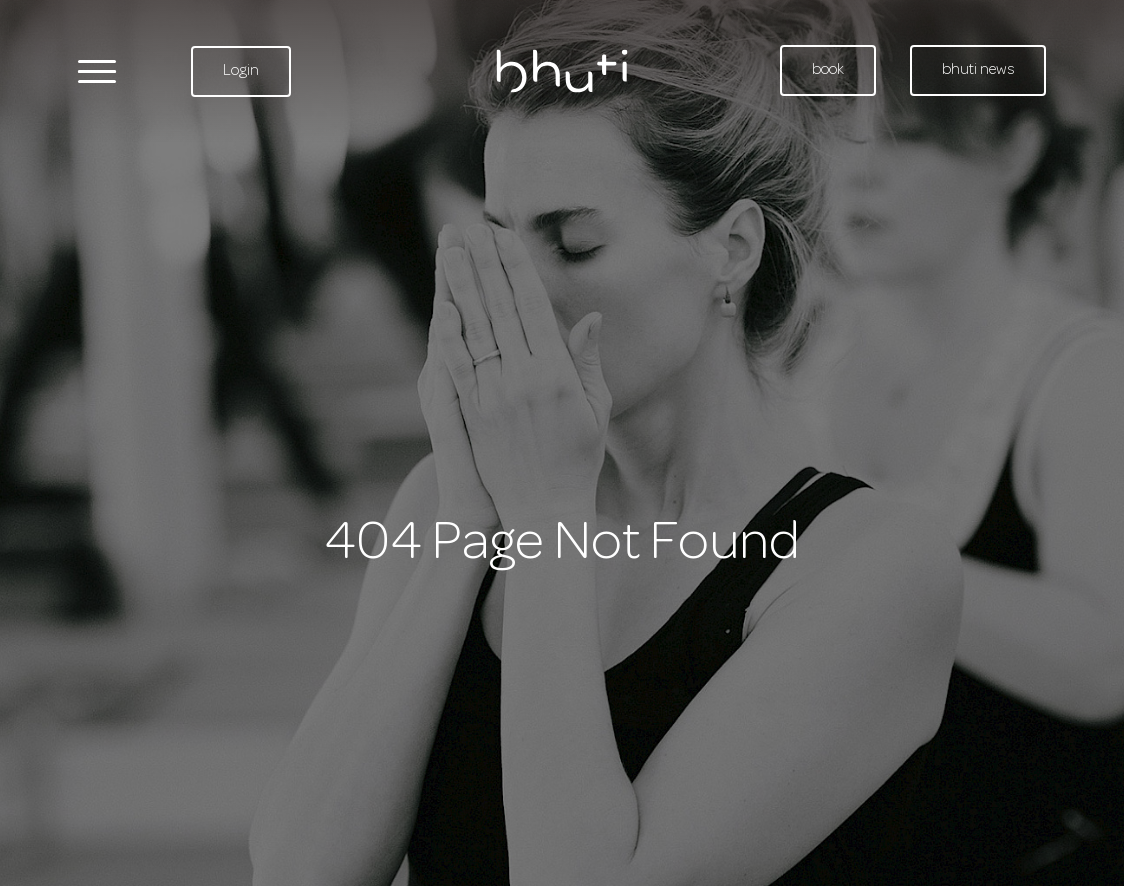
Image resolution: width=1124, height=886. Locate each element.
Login (241, 71)
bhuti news (978, 70)
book (828, 70)
